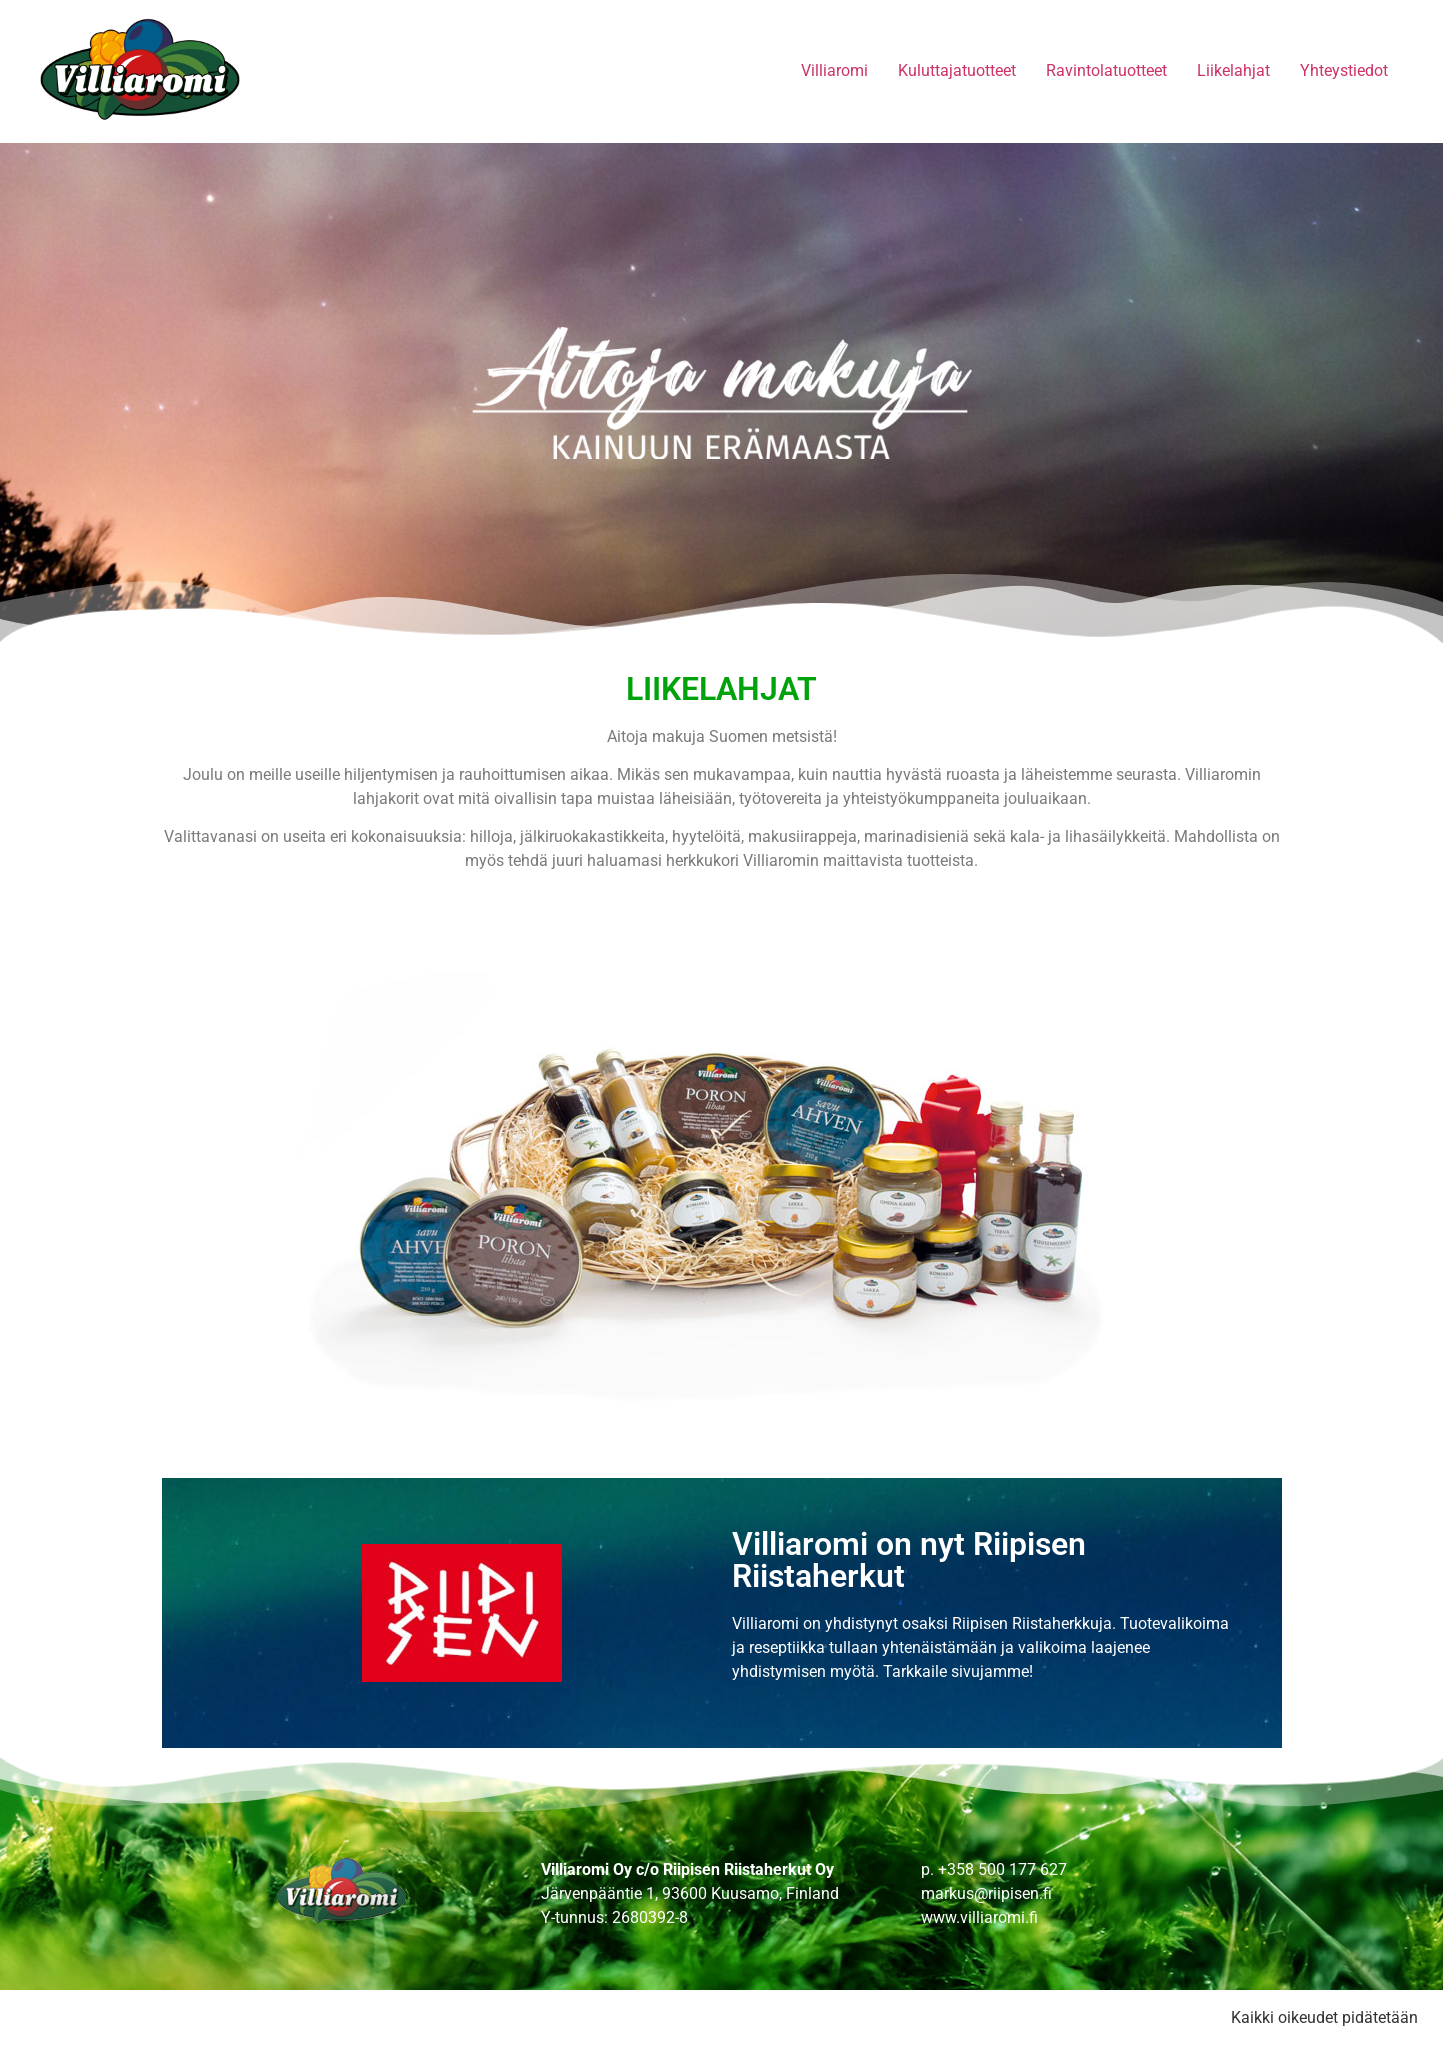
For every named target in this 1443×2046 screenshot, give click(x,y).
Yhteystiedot (1344, 70)
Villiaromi (834, 70)
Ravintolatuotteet (1106, 70)
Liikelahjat (1233, 70)
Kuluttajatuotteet (957, 70)
